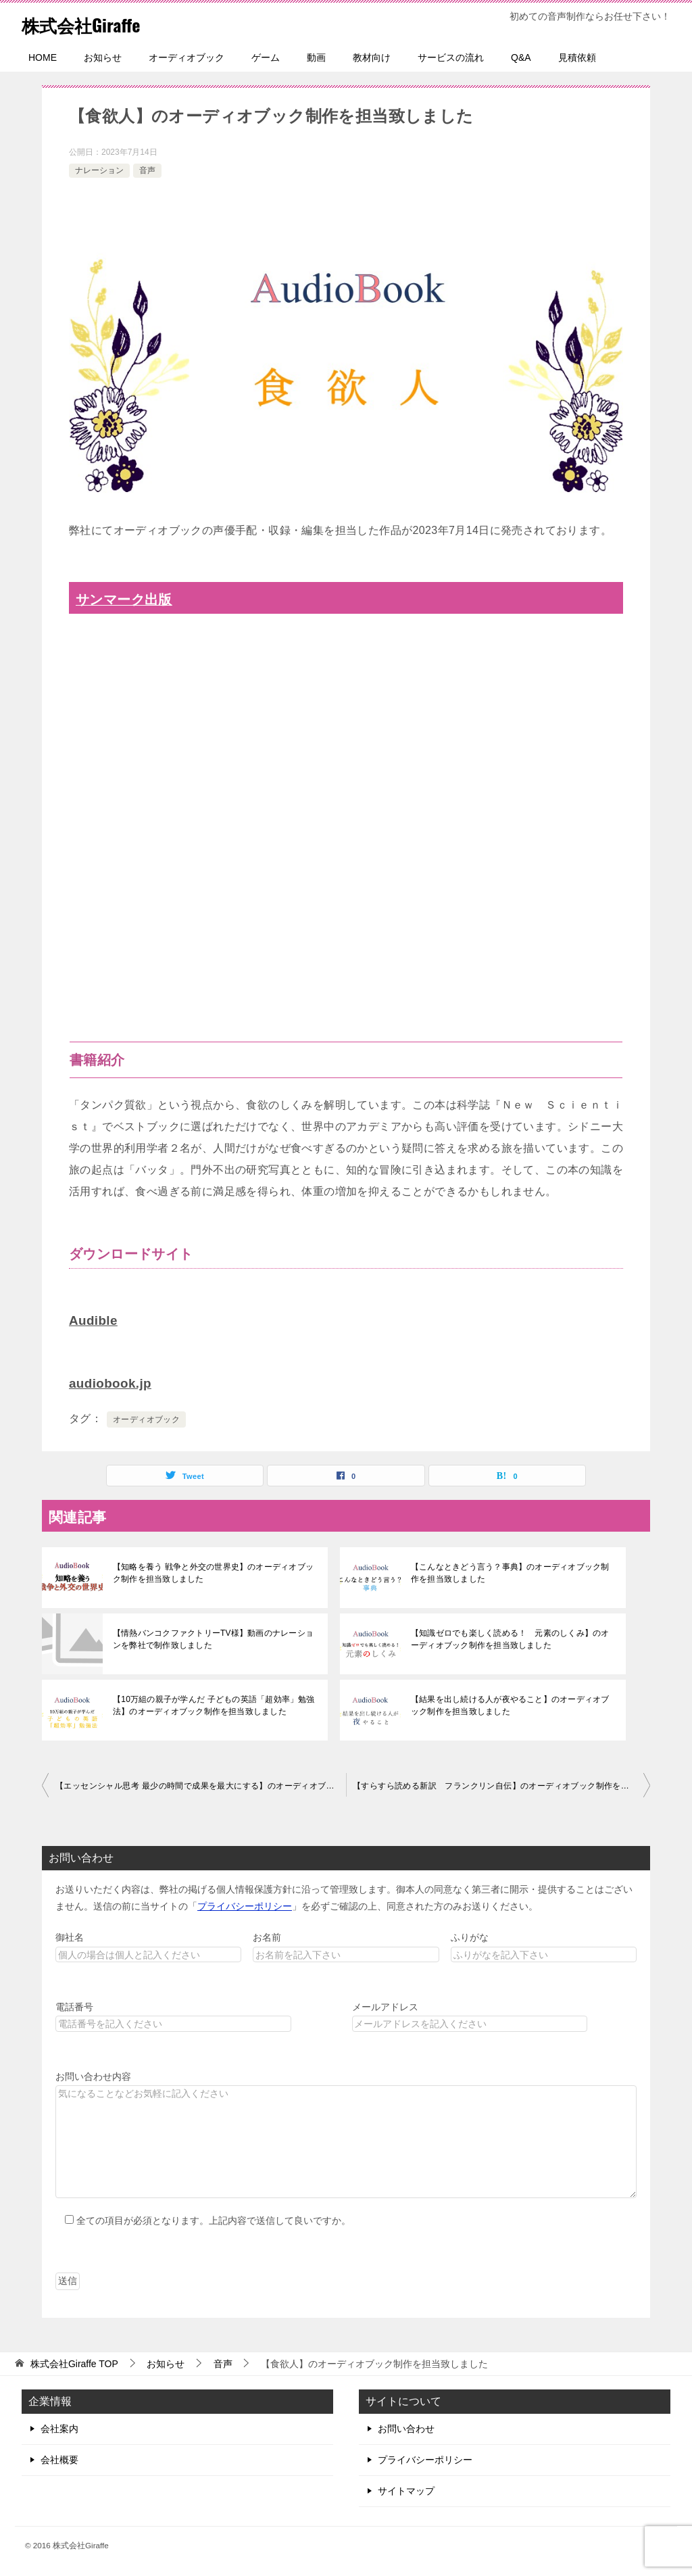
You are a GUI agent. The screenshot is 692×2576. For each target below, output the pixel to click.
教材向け (372, 57)
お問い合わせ (406, 2427)
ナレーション (99, 170)
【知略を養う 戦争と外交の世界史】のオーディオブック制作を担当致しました (211, 1571)
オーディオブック (186, 57)
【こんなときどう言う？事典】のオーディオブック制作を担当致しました (512, 1571)
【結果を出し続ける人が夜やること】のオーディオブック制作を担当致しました (512, 1704)
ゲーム (265, 57)
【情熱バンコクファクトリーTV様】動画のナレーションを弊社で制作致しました (211, 1638)
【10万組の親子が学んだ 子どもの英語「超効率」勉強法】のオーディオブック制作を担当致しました (212, 1704)
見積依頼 (577, 57)
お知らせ (103, 57)
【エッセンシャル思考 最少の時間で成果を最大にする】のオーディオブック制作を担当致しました (200, 1784)
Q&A (521, 57)
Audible (94, 1320)
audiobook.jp (112, 1382)
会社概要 (59, 2458)
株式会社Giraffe (90, 23)
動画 (316, 57)
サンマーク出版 (128, 599)
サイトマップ (406, 2489)
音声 (147, 170)
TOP (74, 2362)
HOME (42, 57)
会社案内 (59, 2427)
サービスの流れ (451, 57)
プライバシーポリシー (244, 1904)
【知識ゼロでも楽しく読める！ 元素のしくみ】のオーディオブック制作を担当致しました (512, 1638)
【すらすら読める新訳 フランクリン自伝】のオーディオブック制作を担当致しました (501, 1784)
